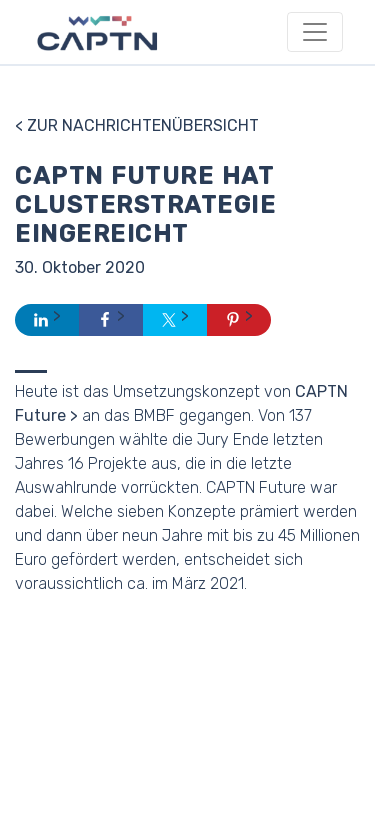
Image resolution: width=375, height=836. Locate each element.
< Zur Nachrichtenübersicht (137, 125)
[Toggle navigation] (315, 32)
